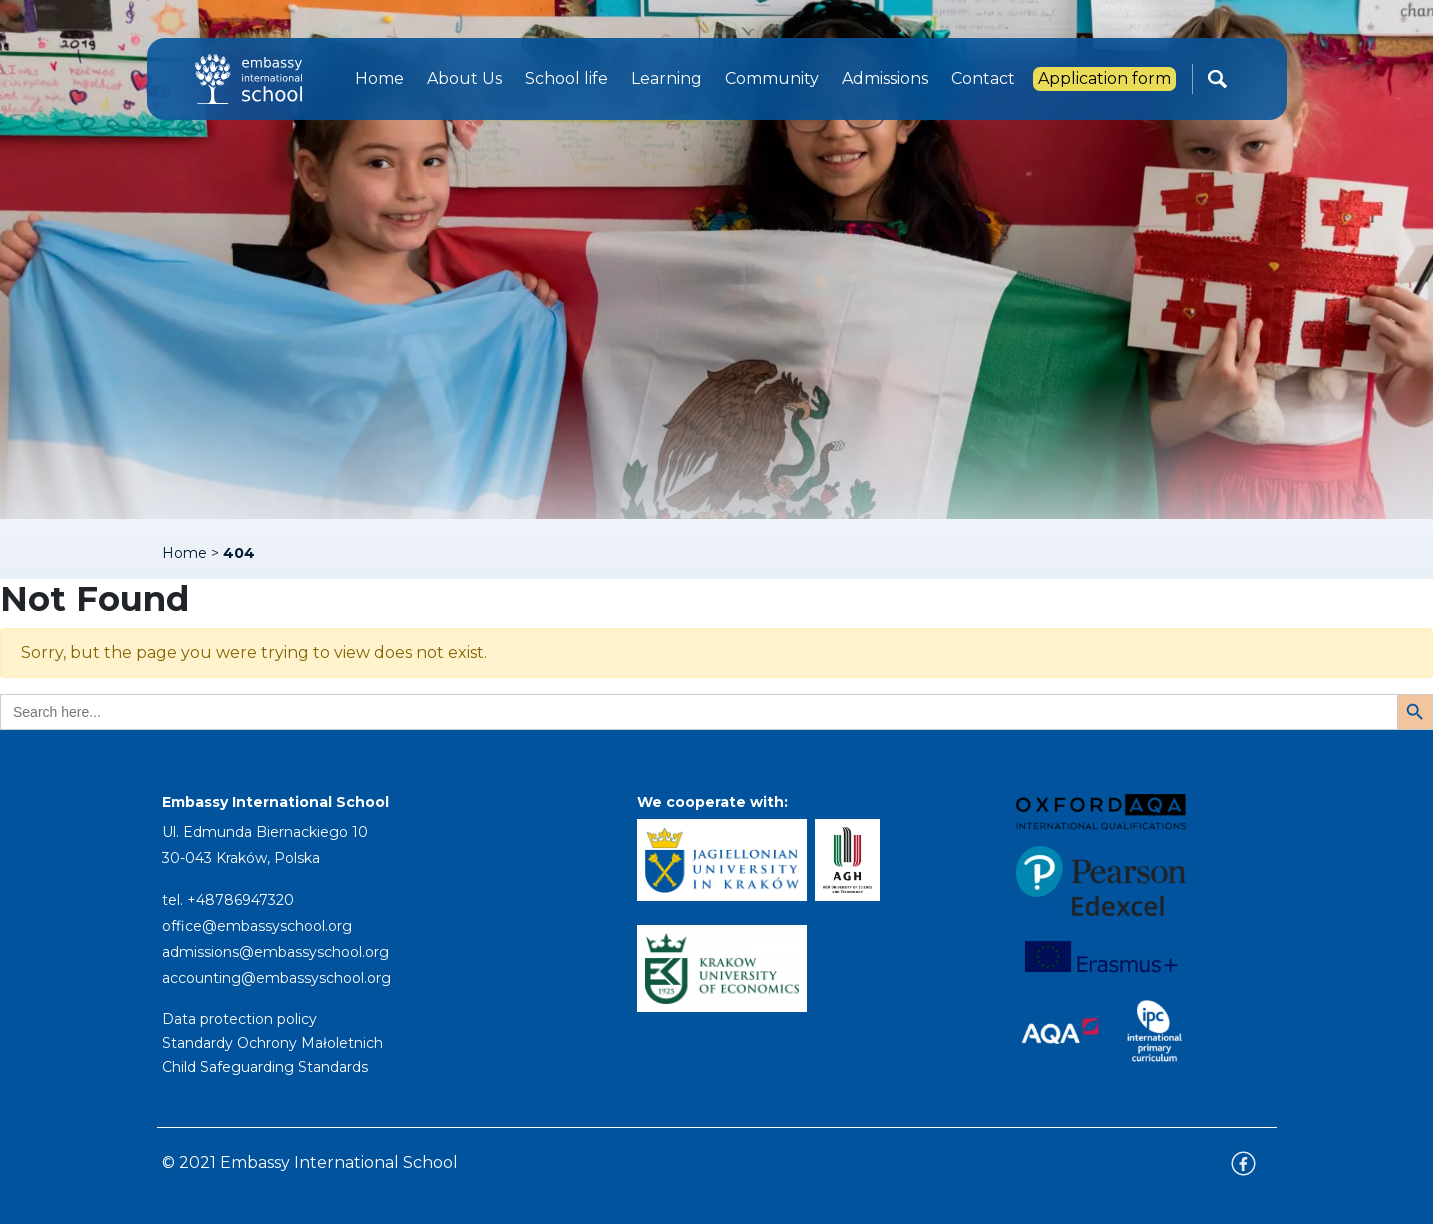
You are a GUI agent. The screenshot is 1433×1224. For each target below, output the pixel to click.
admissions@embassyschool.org (275, 952)
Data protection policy (239, 1019)
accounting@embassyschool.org (276, 978)
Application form (1104, 78)
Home (379, 78)
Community (772, 78)
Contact (983, 78)
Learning (666, 78)
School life (566, 78)
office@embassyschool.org (257, 926)
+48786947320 (240, 900)
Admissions (885, 78)
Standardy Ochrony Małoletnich (272, 1043)
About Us (464, 78)
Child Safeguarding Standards (265, 1067)
